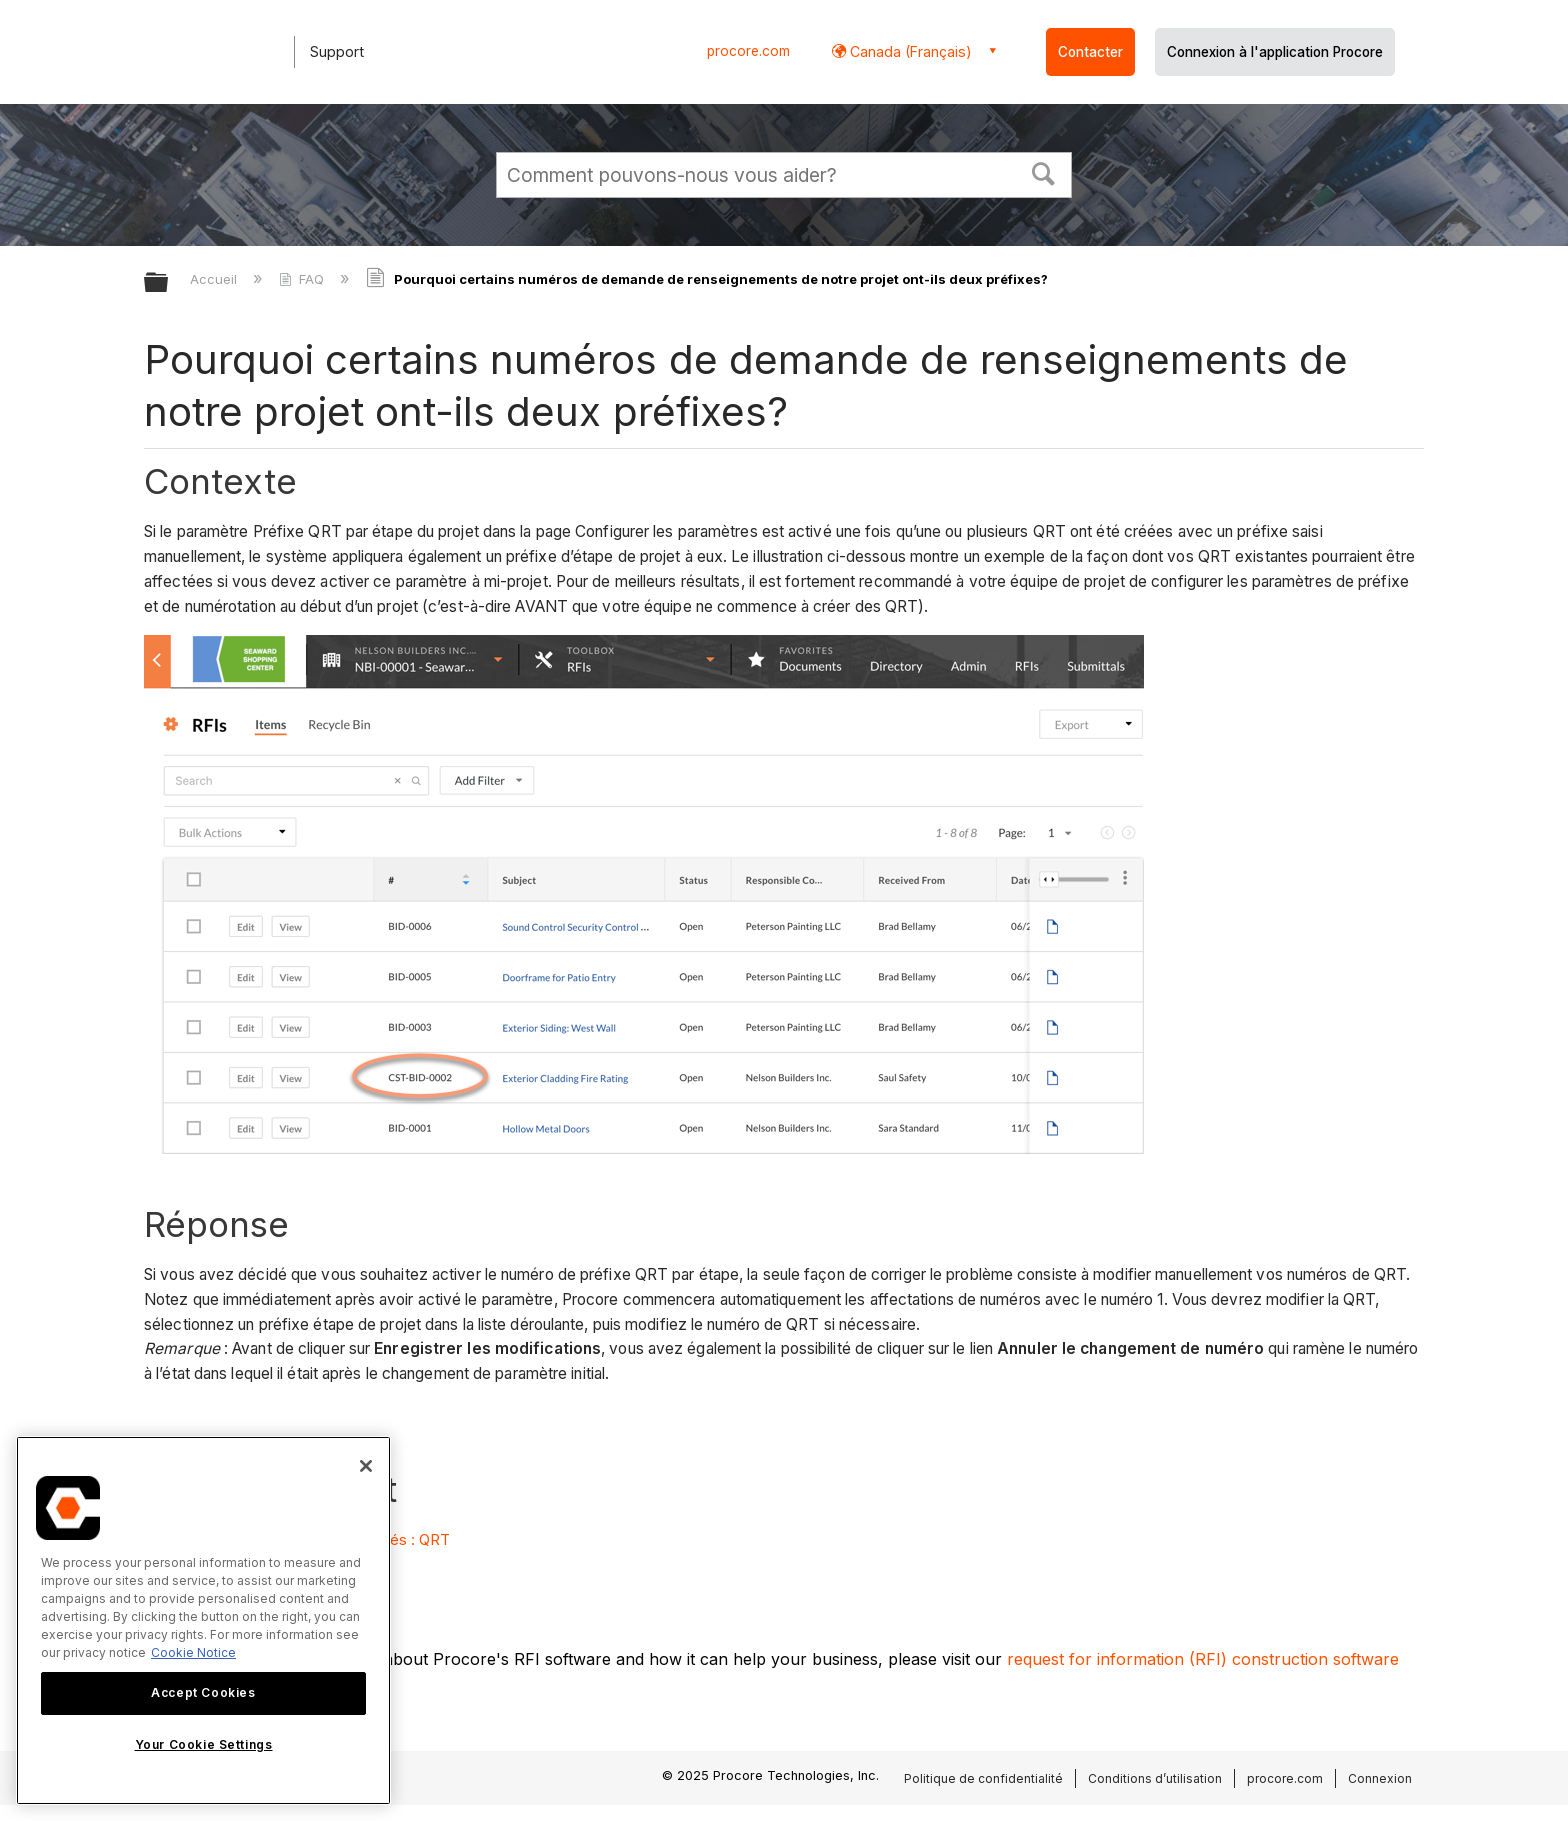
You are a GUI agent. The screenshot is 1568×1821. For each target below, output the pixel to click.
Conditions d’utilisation (1155, 1778)
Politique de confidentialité (983, 1778)
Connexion (1380, 1778)
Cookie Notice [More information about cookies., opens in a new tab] (193, 1652)
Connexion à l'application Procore (1275, 52)
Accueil (215, 279)
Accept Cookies (203, 1692)
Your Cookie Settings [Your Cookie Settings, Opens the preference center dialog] (204, 1744)
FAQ (303, 279)
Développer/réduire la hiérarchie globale (169, 283)
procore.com (748, 51)
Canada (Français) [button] (909, 51)
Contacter (1090, 52)
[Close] (366, 1466)
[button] (1044, 172)
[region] (203, 1620)
